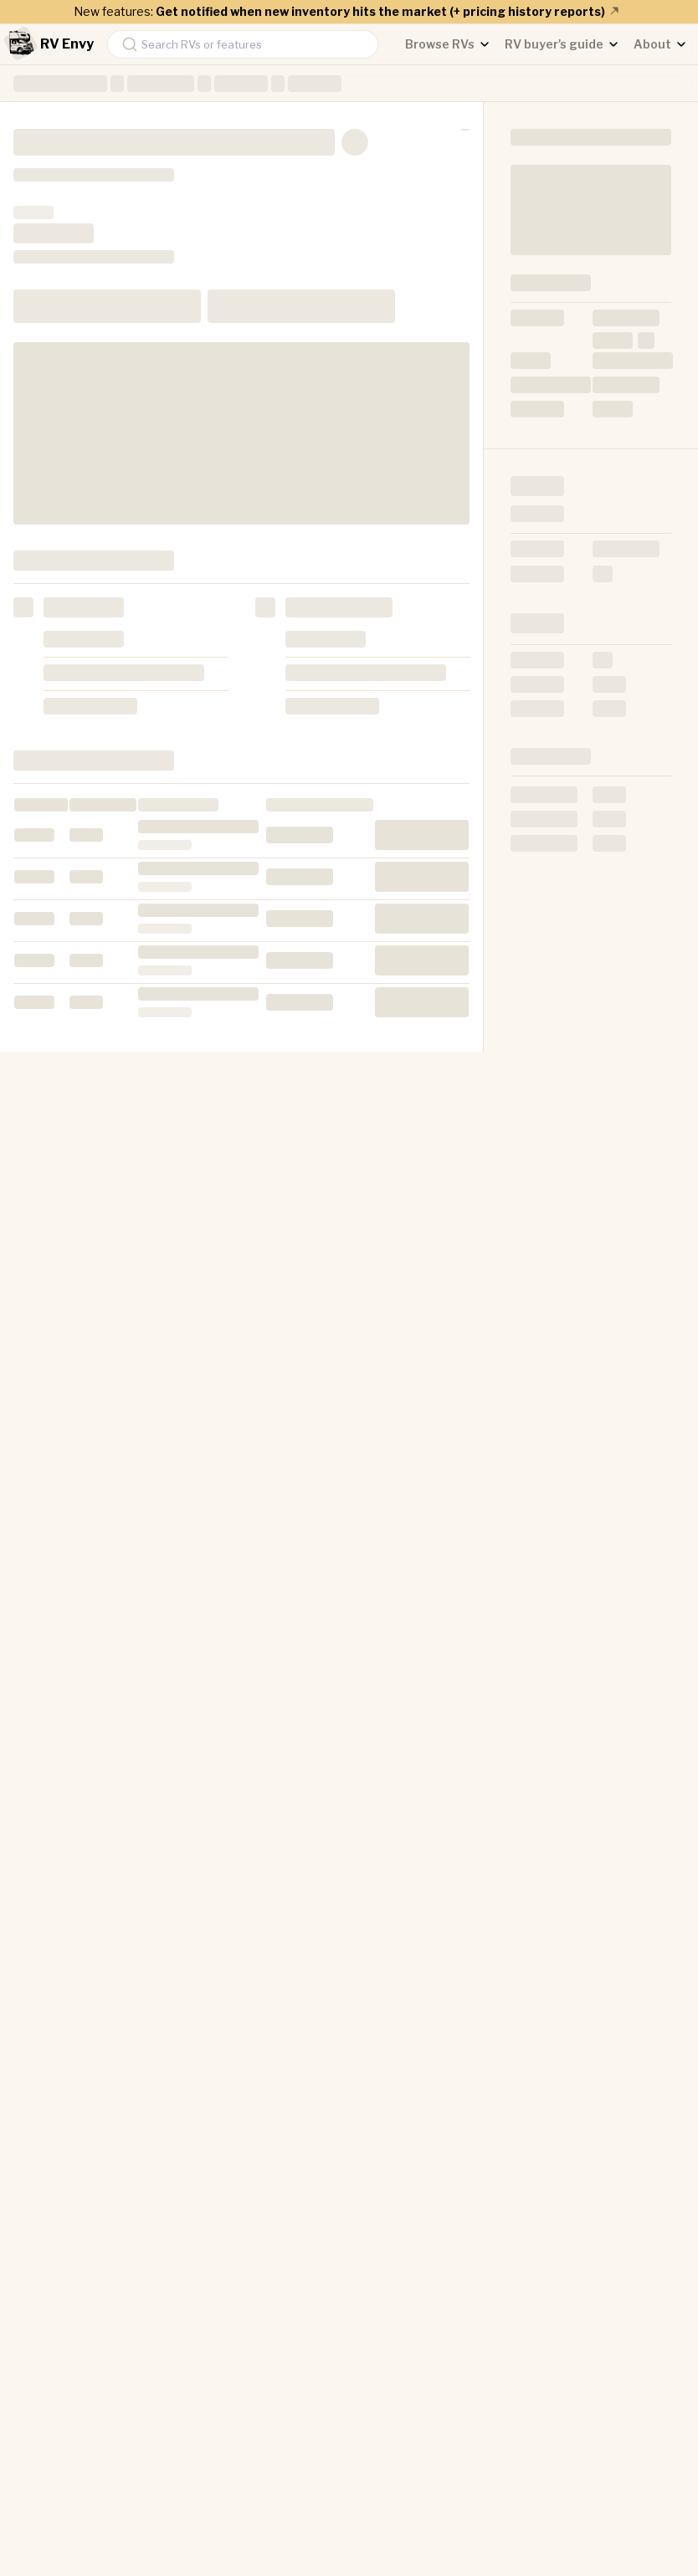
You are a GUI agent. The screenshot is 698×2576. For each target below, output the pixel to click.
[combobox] (242, 44)
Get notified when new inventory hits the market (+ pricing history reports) (388, 11)
